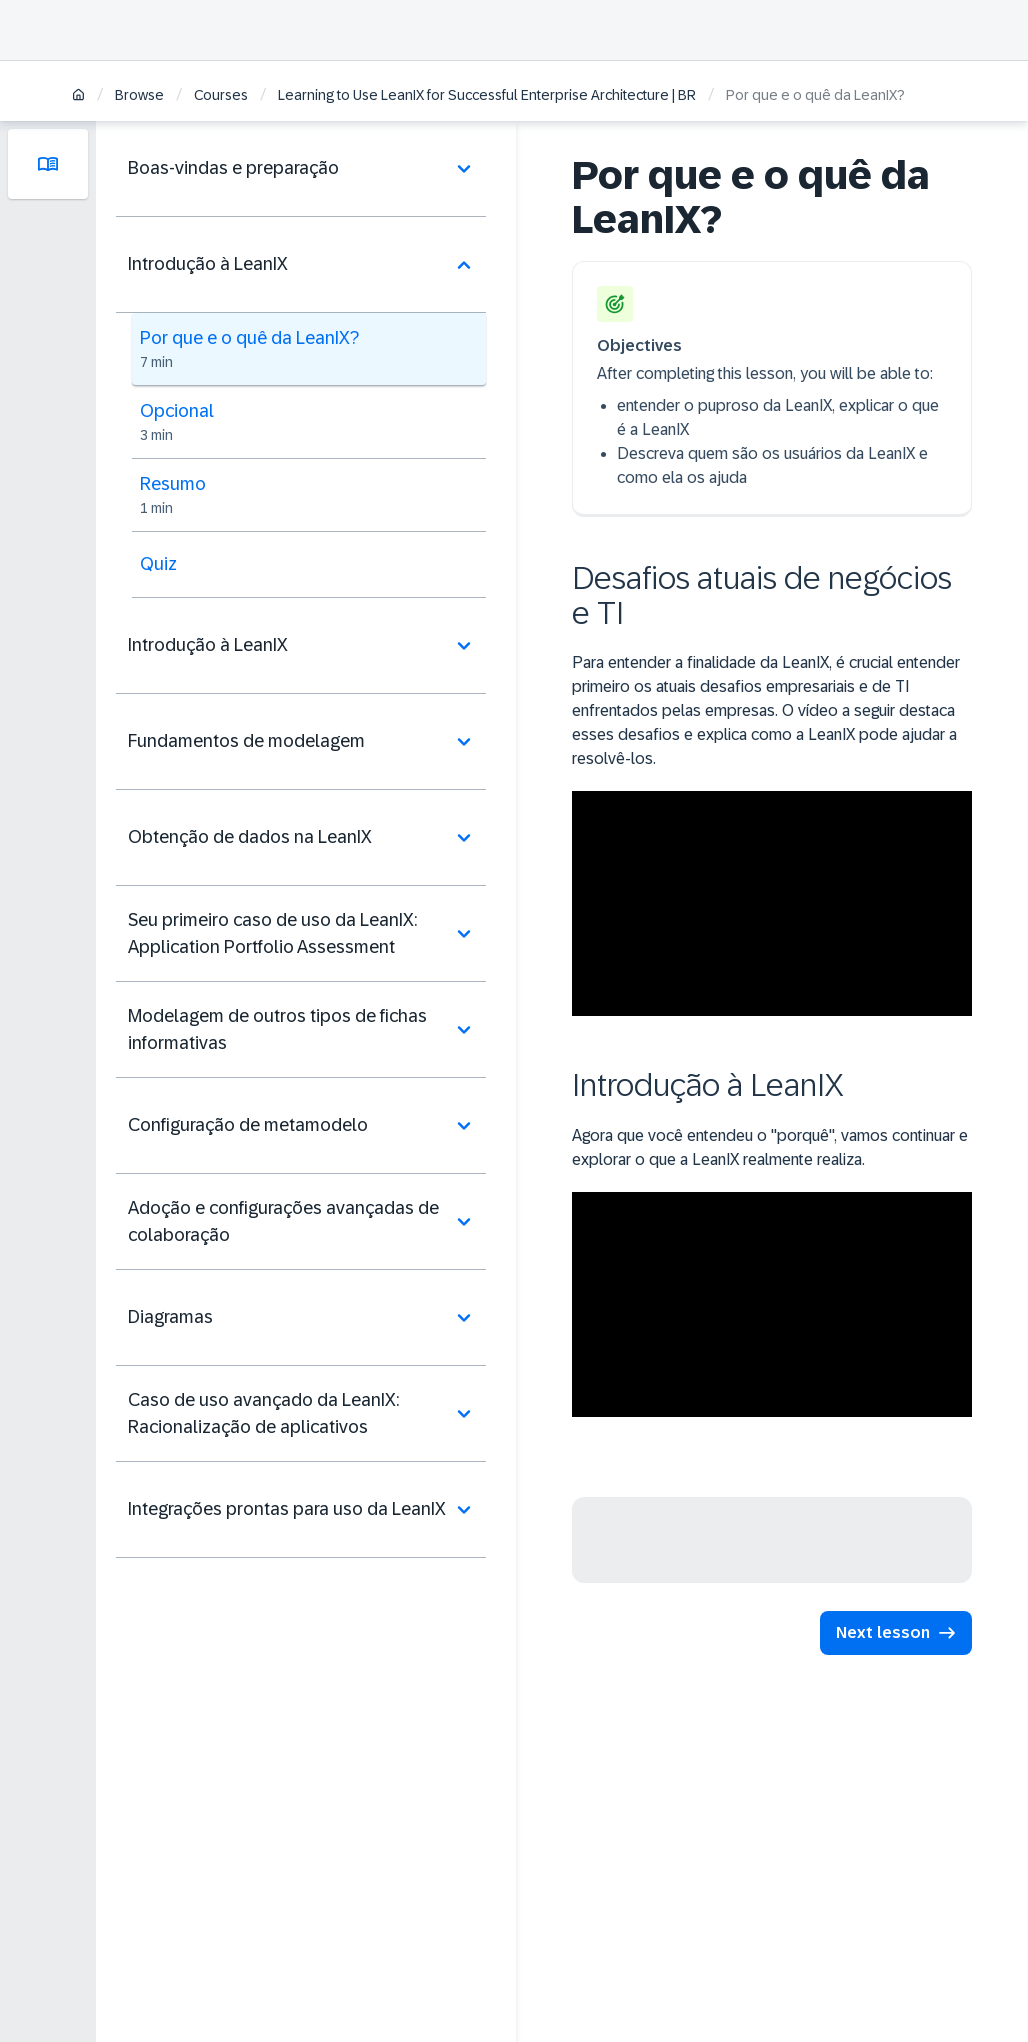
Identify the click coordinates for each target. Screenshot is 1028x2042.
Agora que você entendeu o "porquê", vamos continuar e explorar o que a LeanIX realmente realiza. (770, 1147)
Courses (221, 95)
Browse (139, 95)
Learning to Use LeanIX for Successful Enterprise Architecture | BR (487, 95)
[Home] (78, 96)
